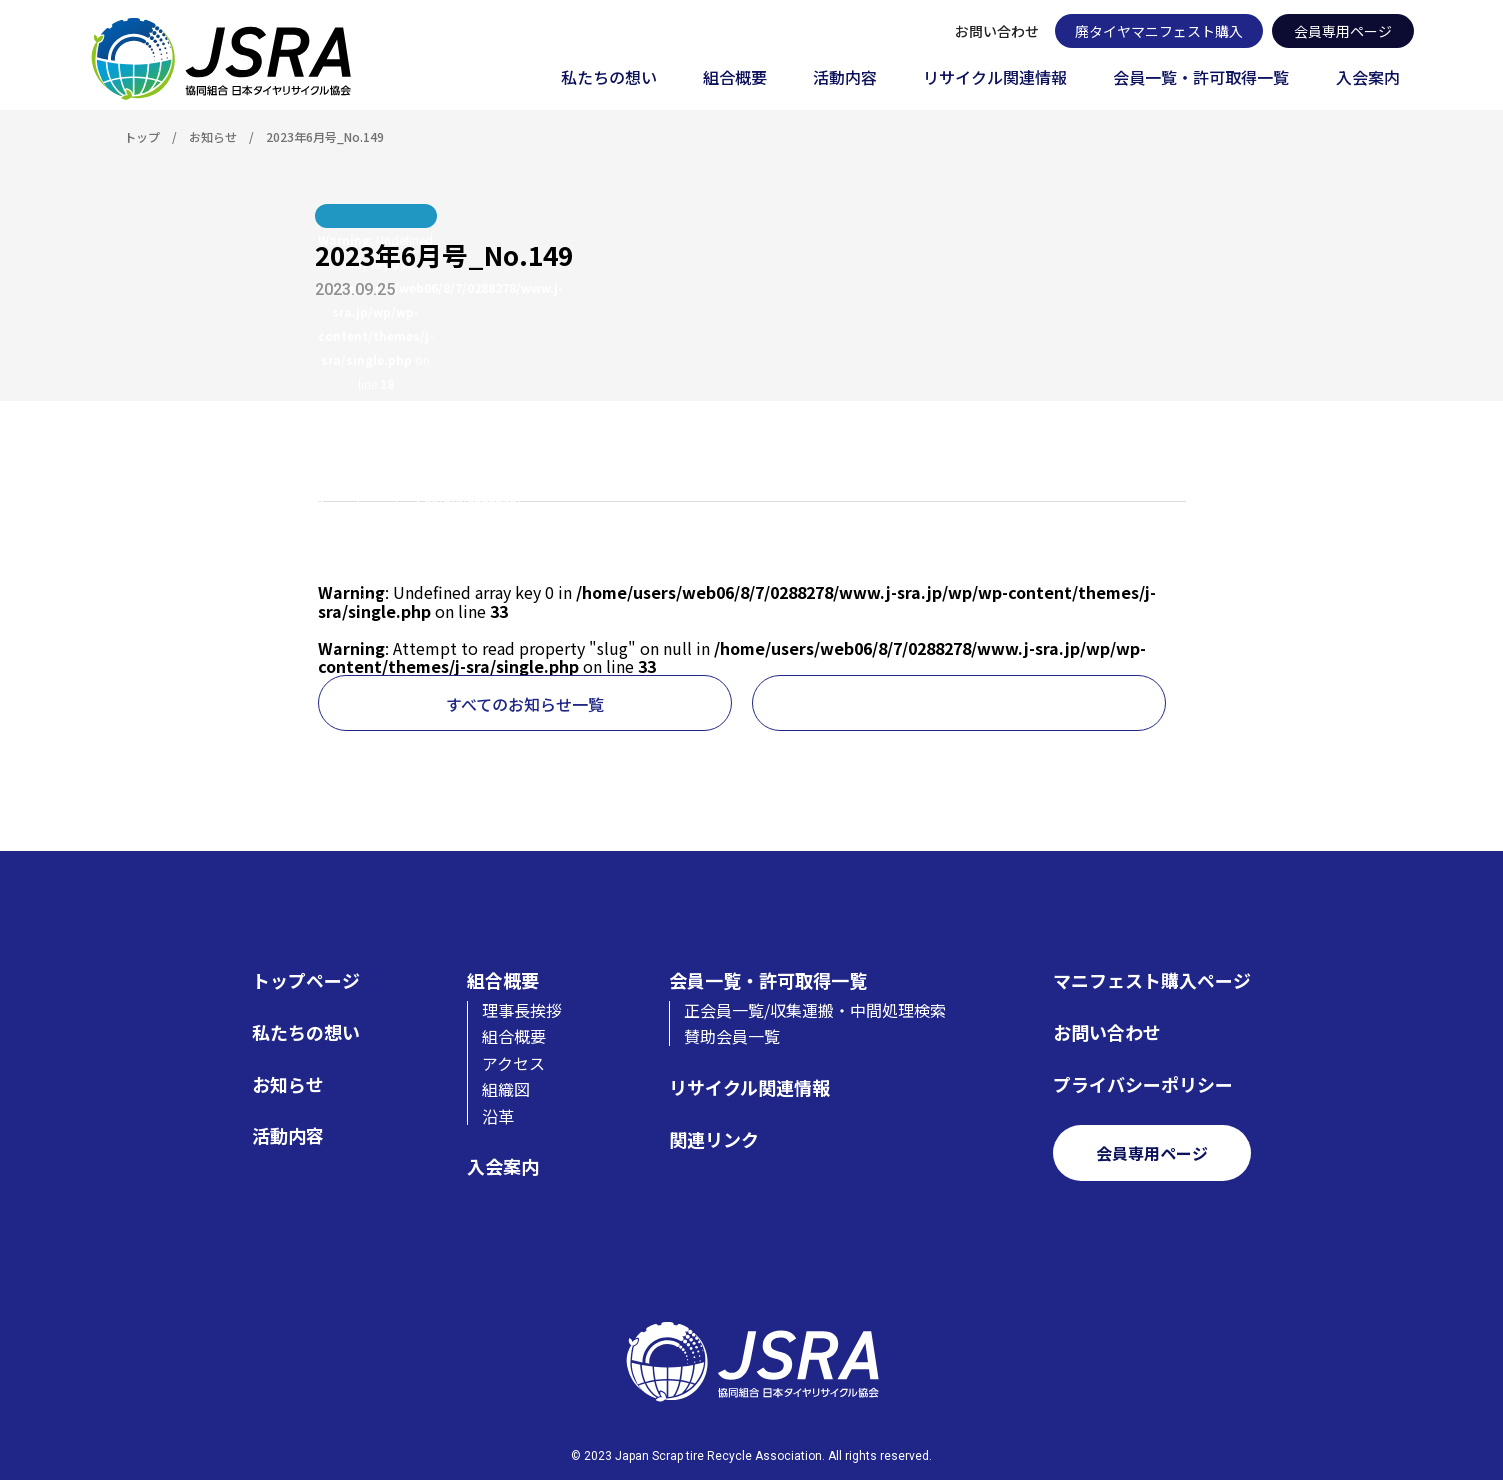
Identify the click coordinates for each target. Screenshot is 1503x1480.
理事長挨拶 (522, 1010)
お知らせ (213, 136)
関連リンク (714, 1139)
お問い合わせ (997, 31)
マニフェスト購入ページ (1152, 980)
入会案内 (1368, 78)
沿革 (498, 1116)
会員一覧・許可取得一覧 (1201, 78)
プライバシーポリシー (1143, 1084)
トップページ (306, 980)
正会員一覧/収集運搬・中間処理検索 (815, 1010)
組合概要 (735, 78)
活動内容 (845, 78)
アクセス (513, 1063)
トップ (142, 136)
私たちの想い (609, 78)
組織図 (506, 1089)
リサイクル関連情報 (995, 78)
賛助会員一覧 (732, 1036)
